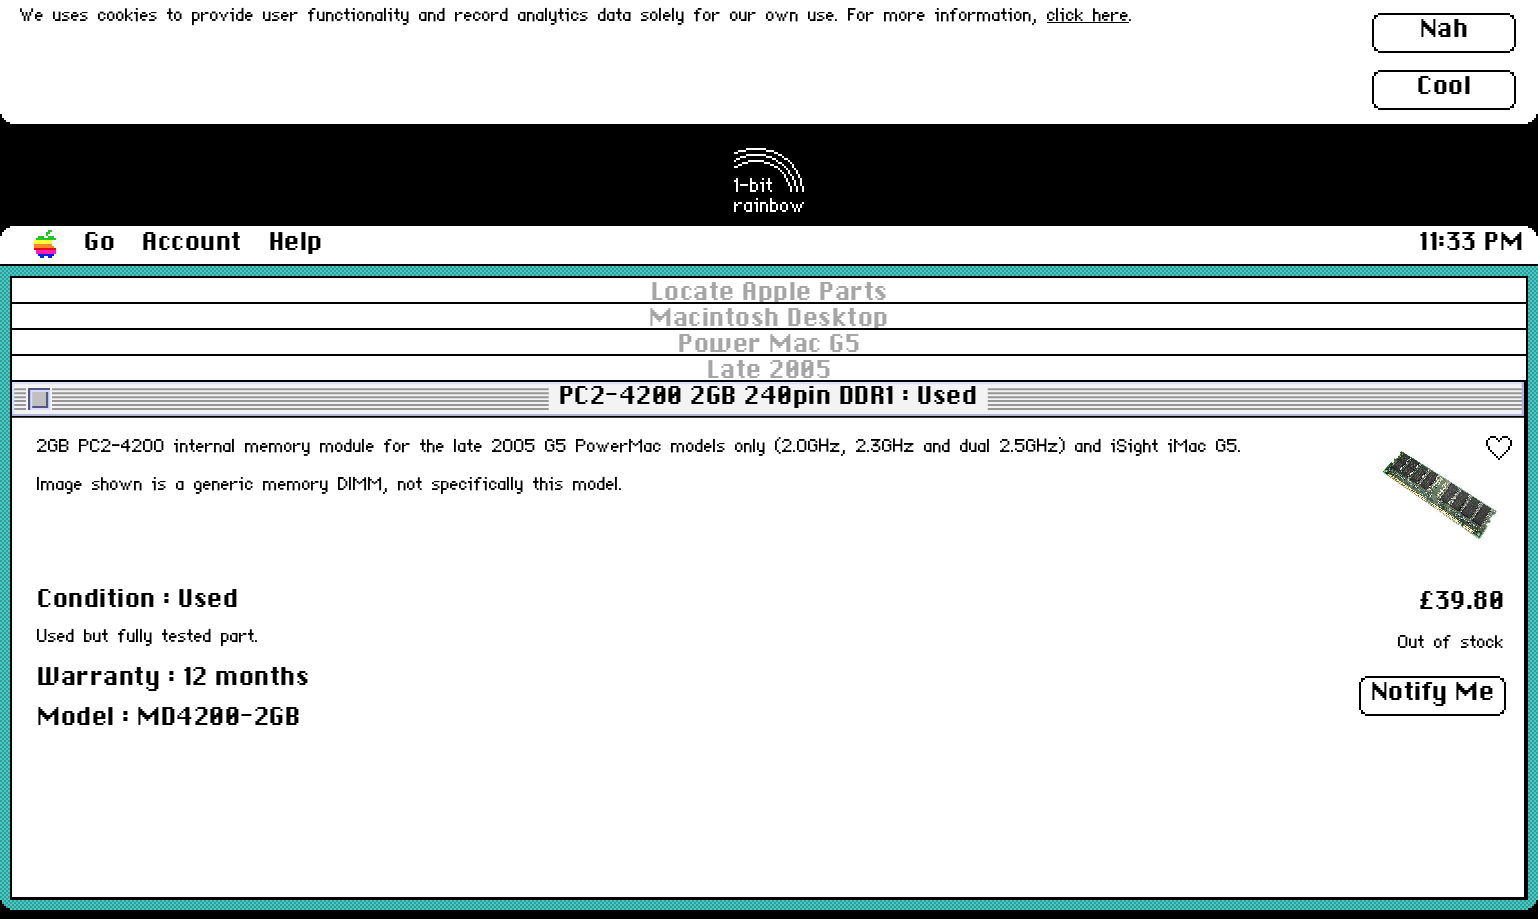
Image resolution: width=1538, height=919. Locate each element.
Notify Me (1433, 693)
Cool (1444, 87)
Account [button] (192, 243)
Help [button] (296, 243)
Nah (1444, 30)
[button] (46, 245)
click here (1088, 16)
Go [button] (99, 243)
